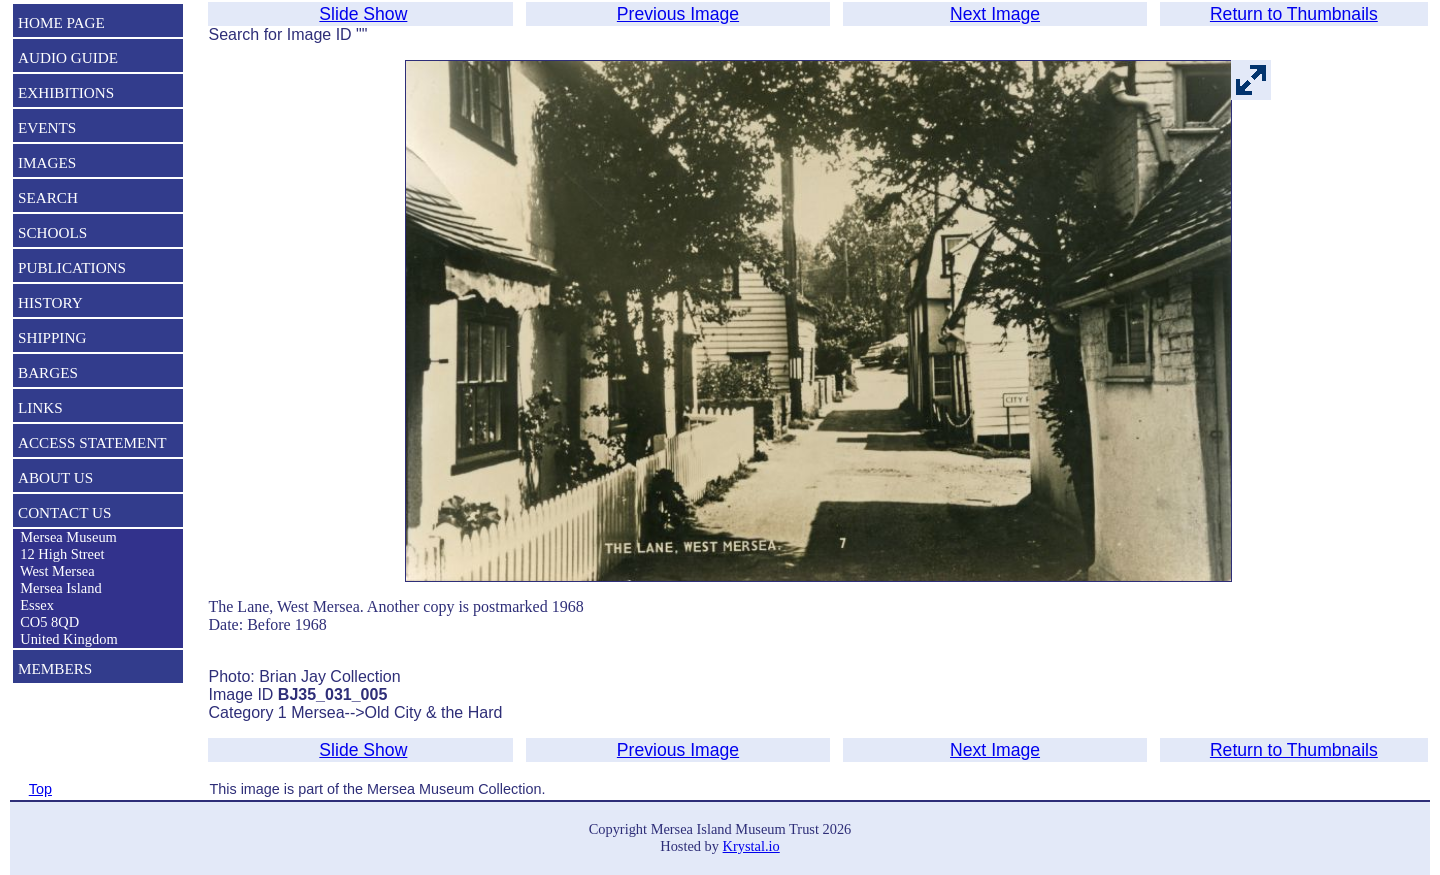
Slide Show (363, 14)
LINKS (40, 407)
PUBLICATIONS (72, 267)
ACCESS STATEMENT (92, 442)
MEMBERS (55, 668)
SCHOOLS (52, 232)
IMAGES (47, 162)
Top (40, 789)
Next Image (995, 14)
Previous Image (678, 14)
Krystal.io (751, 846)
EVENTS (47, 127)
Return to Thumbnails (1294, 14)
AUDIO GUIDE (68, 57)
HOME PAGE (61, 22)
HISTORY (50, 302)
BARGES (48, 372)
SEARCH (48, 197)
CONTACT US (64, 512)
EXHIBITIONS (66, 92)
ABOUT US (55, 477)
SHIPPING (52, 337)
